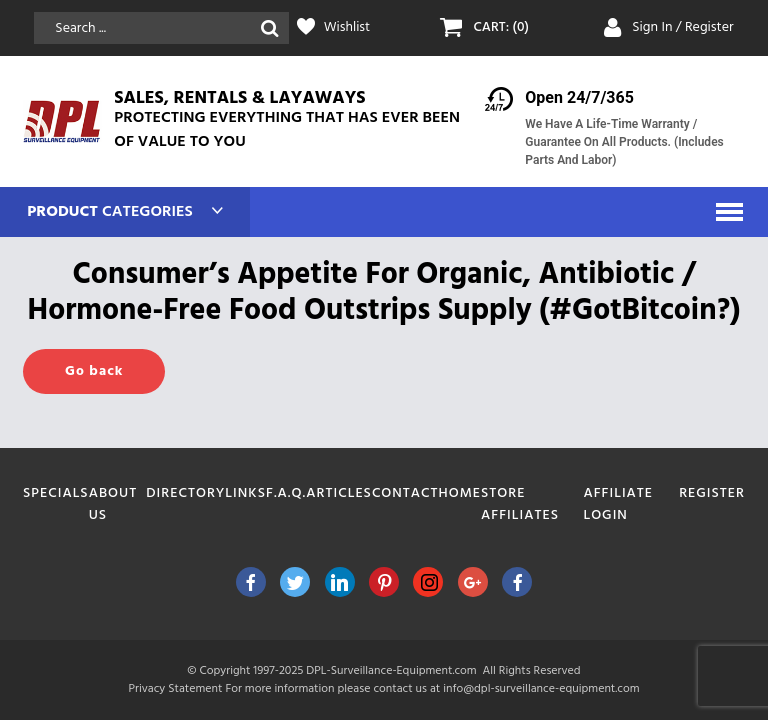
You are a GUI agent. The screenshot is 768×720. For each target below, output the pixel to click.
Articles (339, 493)
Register (712, 493)
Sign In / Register (683, 27)
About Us (113, 504)
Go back (94, 371)
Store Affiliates (520, 504)
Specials (56, 493)
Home (460, 493)
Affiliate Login (618, 504)
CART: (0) (501, 28)
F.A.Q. (286, 493)
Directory (185, 493)
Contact (405, 493)
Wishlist (347, 28)
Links (245, 493)
